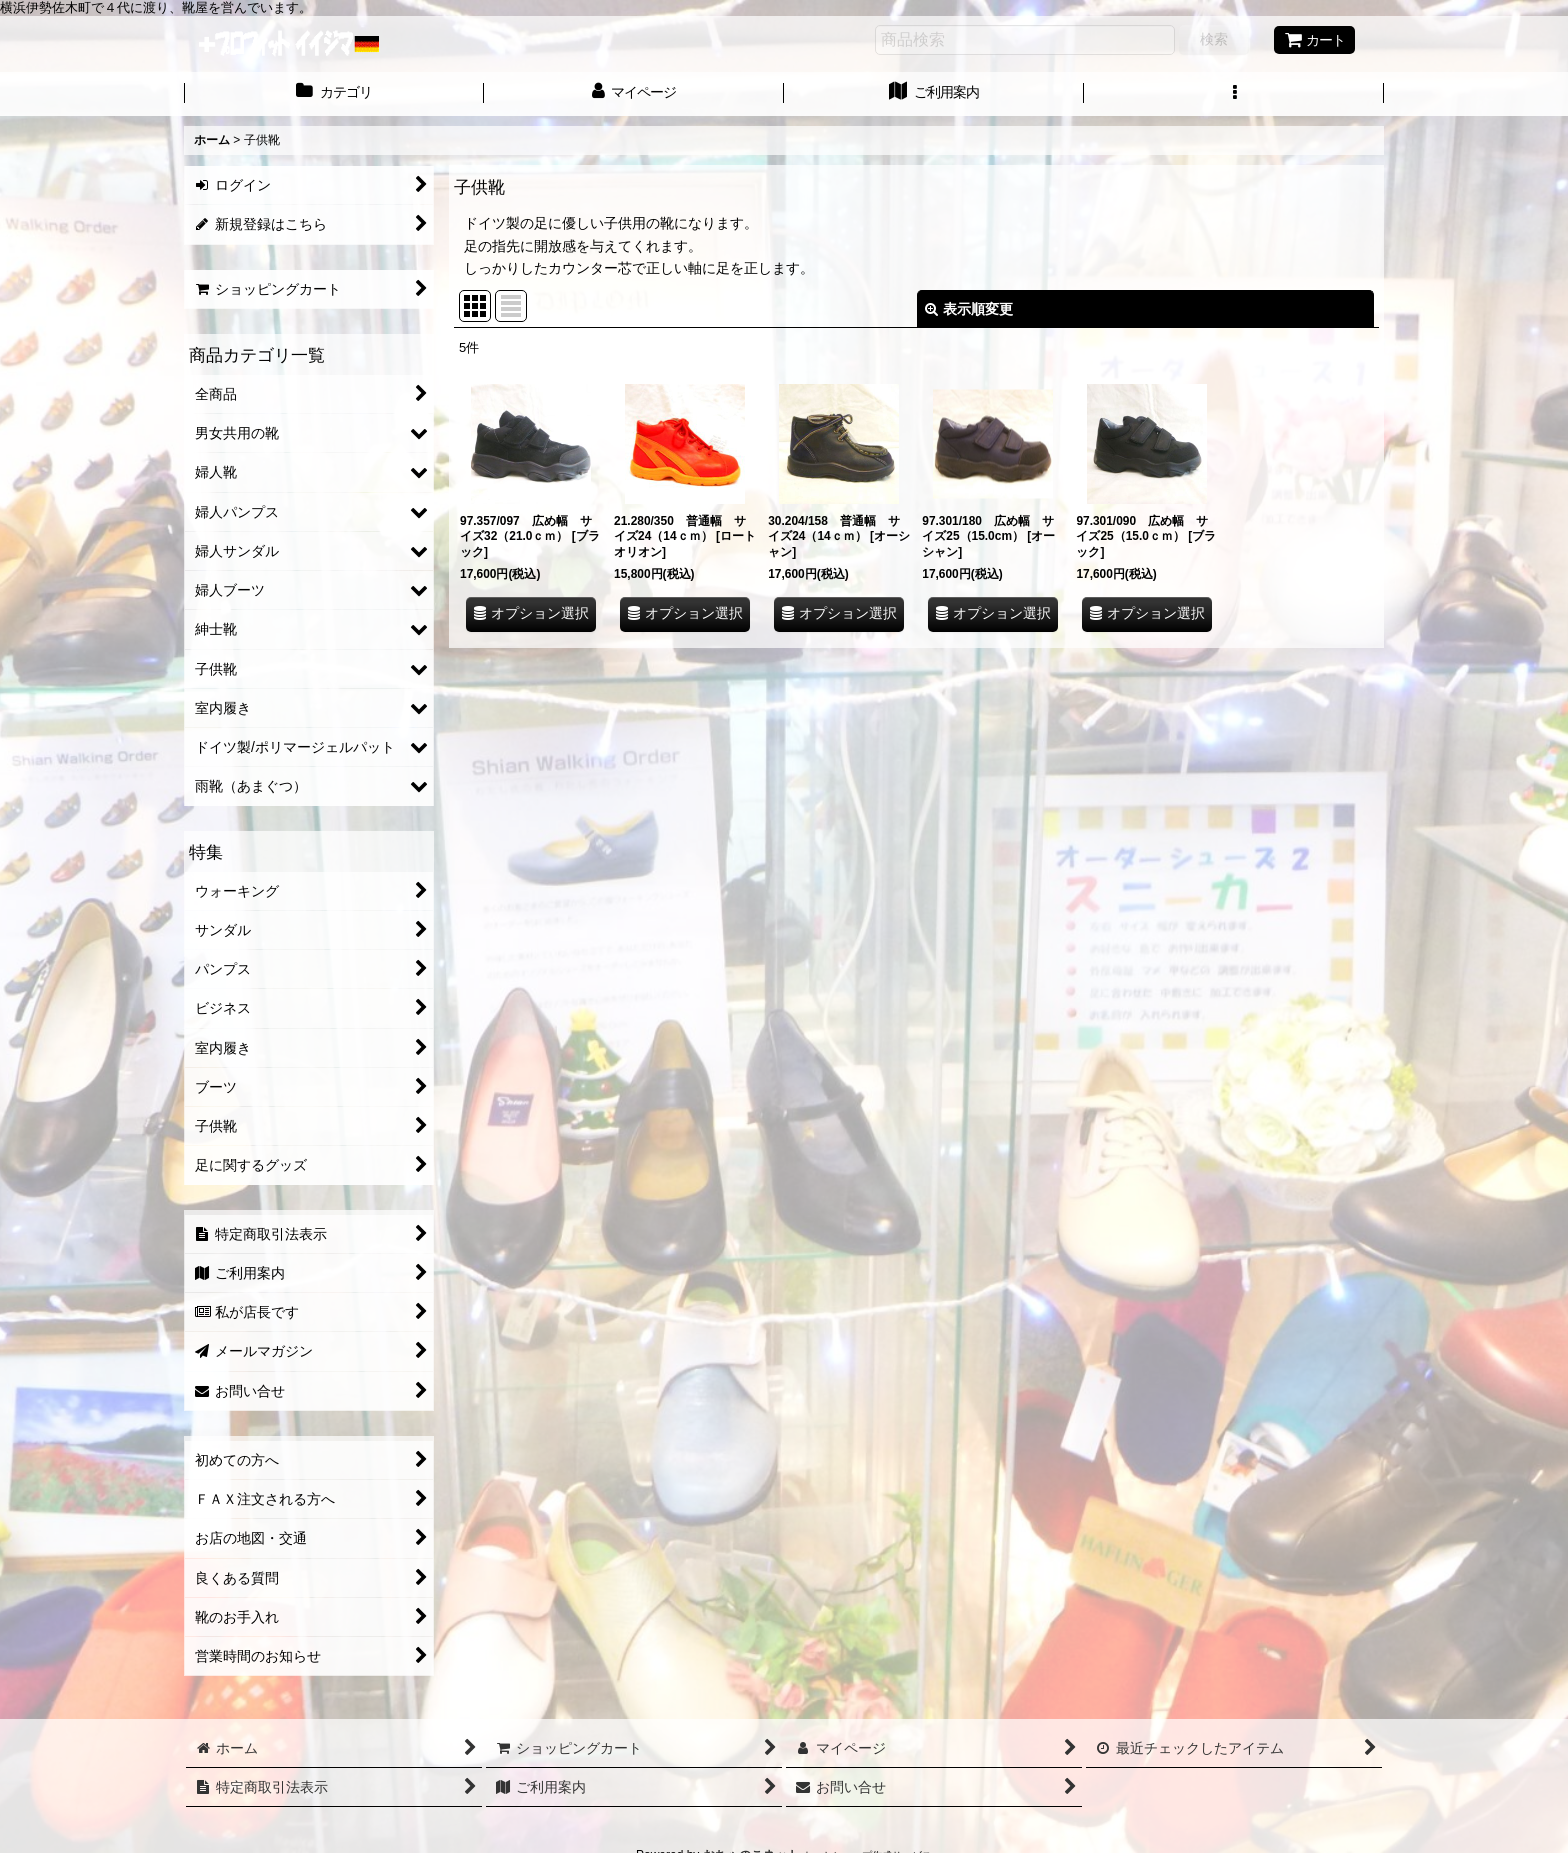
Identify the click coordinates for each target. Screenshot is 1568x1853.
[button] (1234, 94)
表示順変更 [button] (969, 309)
